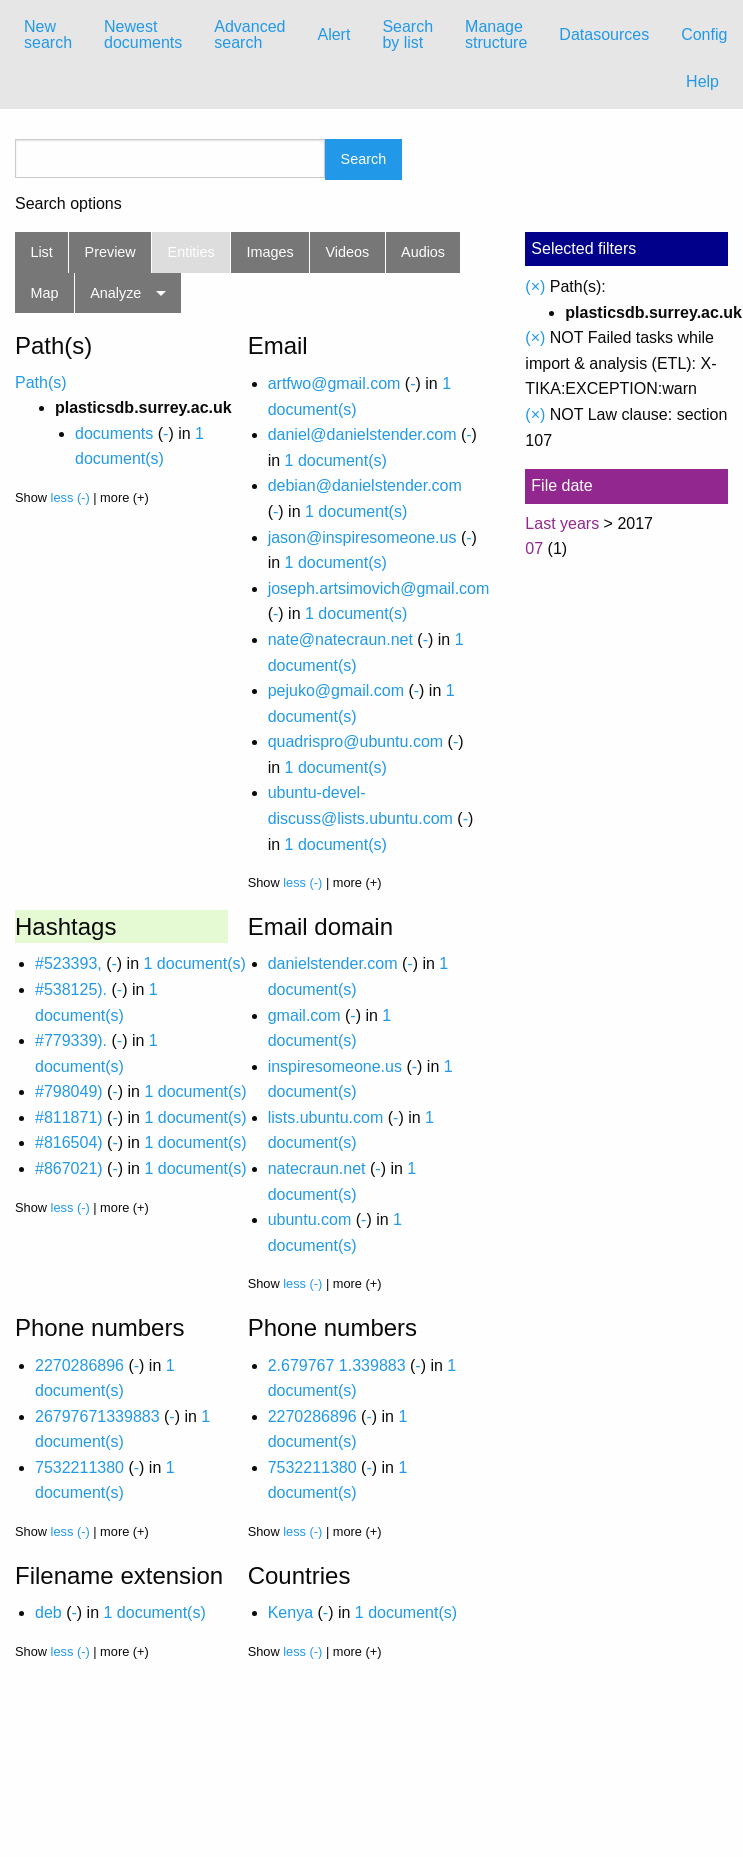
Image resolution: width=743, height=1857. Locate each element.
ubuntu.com (310, 1219)
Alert (333, 34)
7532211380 (79, 1467)
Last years (562, 523)
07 (534, 548)
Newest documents (143, 34)
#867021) (69, 1168)
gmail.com (304, 1015)
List (41, 252)
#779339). (71, 1040)
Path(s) (41, 382)
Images (270, 252)
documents (114, 433)
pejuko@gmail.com (336, 690)
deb (48, 1612)
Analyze (115, 293)
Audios (423, 252)
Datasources (604, 34)
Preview (110, 252)
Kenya (290, 1612)
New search (48, 34)
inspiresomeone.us (335, 1066)
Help (702, 81)
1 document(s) (336, 460)
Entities (191, 252)
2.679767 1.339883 (337, 1365)
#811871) (69, 1117)
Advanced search (249, 34)
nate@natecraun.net (340, 639)
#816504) (69, 1142)
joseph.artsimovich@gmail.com (379, 588)
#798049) (69, 1091)
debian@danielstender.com (365, 485)
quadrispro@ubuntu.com (355, 741)
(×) (535, 286)
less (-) (70, 497)
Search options (68, 204)
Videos (348, 252)
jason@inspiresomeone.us (362, 537)
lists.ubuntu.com (326, 1117)
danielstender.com (333, 963)
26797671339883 (97, 1416)
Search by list (407, 34)
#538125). (71, 989)
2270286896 (79, 1365)
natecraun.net (317, 1168)
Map (44, 293)
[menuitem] (48, 35)
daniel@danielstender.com (362, 434)
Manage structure (496, 34)
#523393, (68, 963)
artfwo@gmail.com (334, 383)
